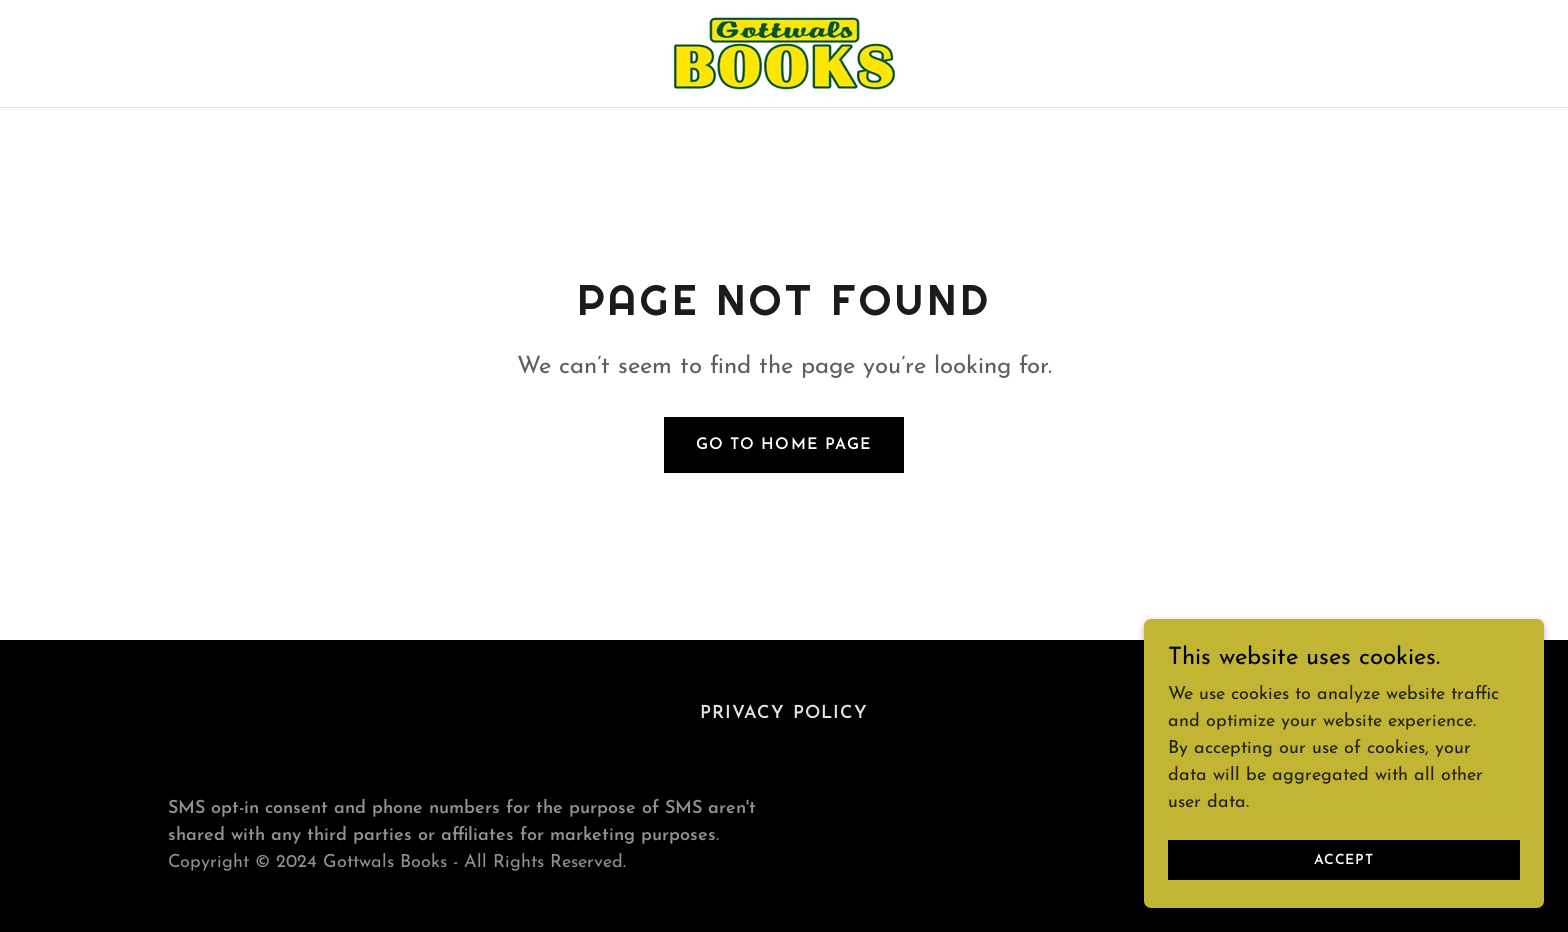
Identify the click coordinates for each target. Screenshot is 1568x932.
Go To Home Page (783, 445)
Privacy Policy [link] (784, 713)
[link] (784, 52)
